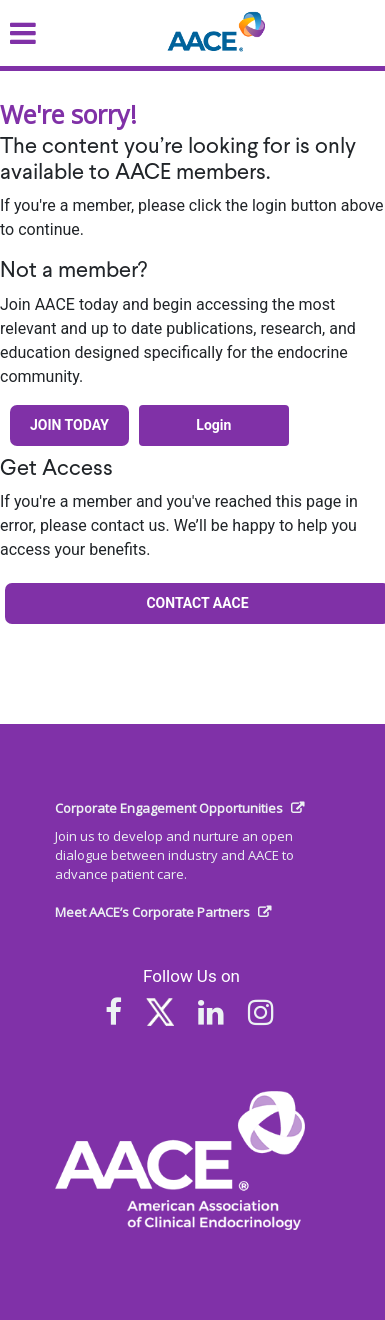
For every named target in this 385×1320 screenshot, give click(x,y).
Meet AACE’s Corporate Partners (152, 912)
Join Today (69, 425)
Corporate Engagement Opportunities (169, 808)
